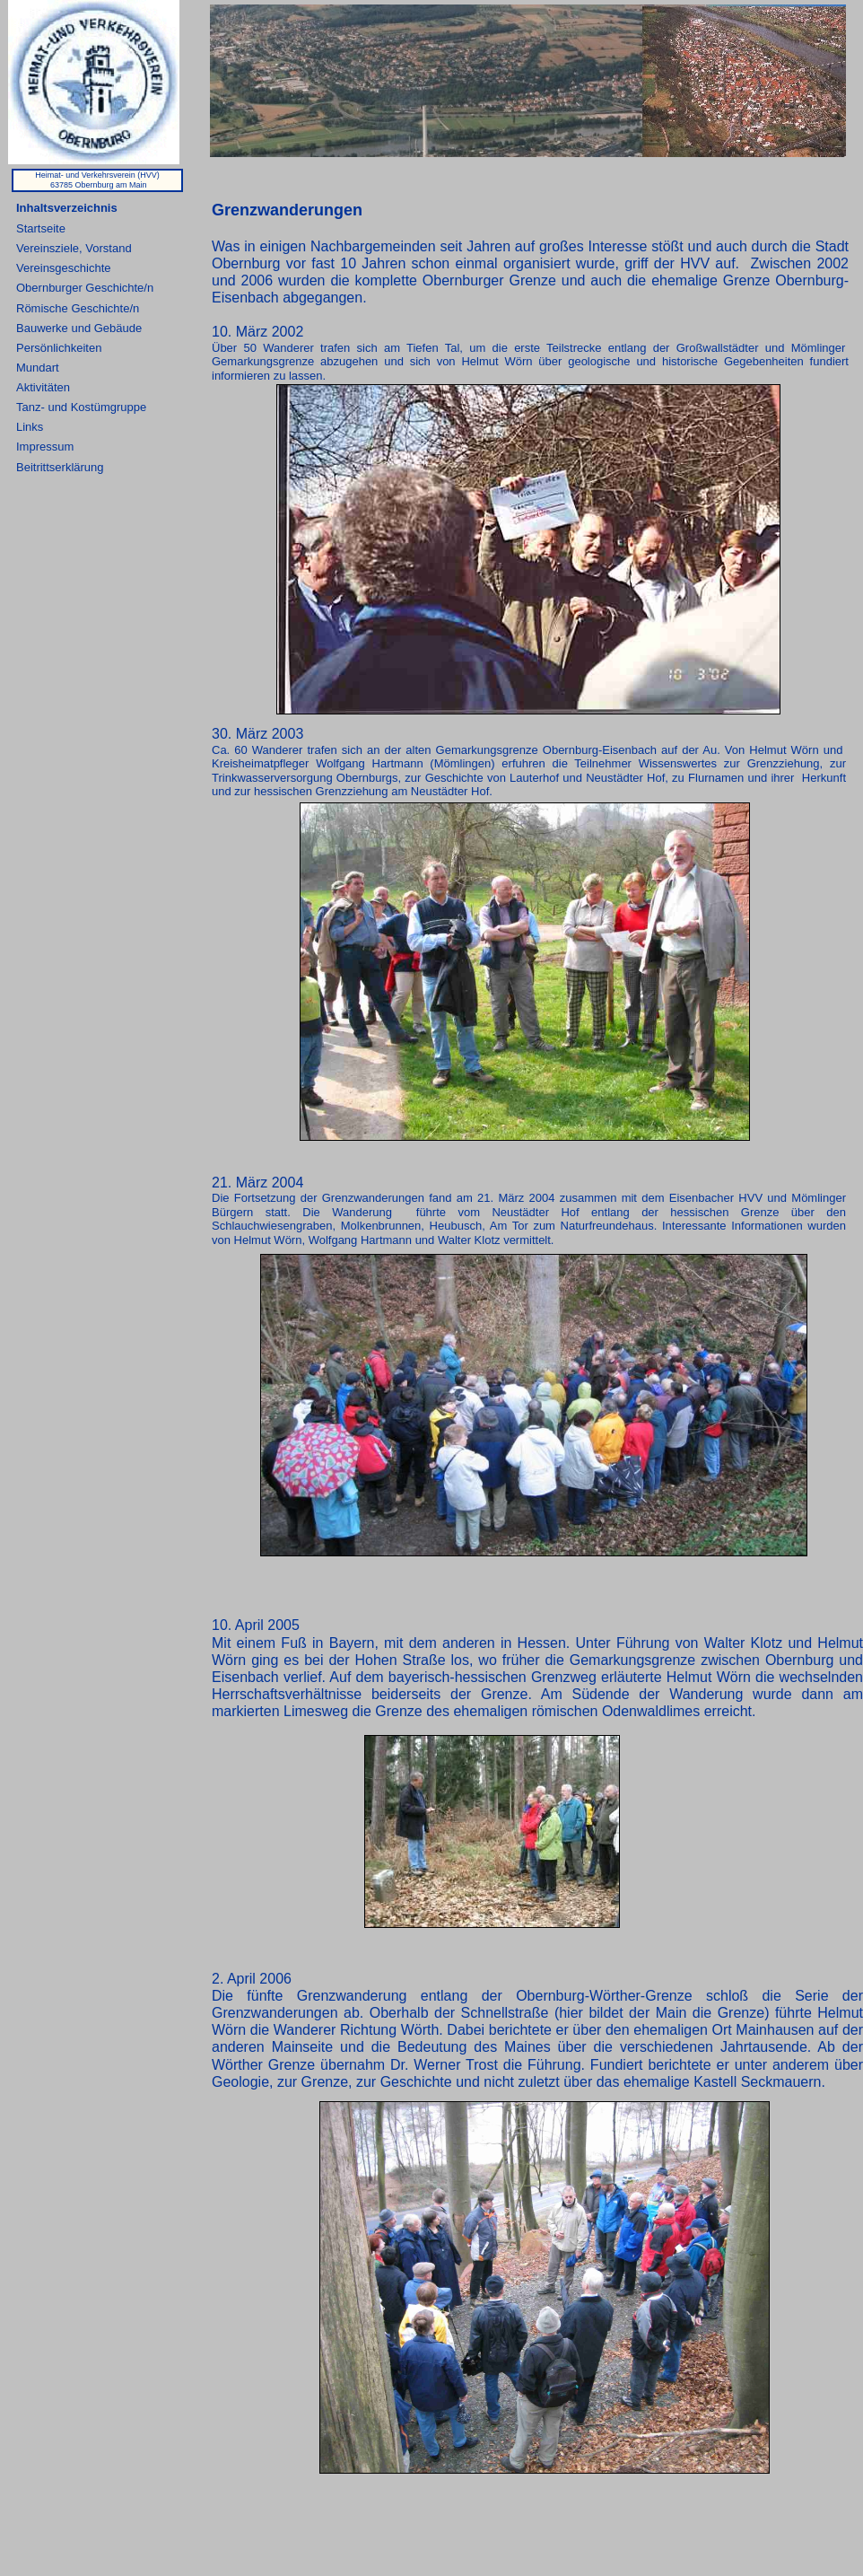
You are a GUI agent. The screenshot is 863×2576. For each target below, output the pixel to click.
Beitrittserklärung (60, 467)
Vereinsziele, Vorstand (74, 248)
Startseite (40, 228)
